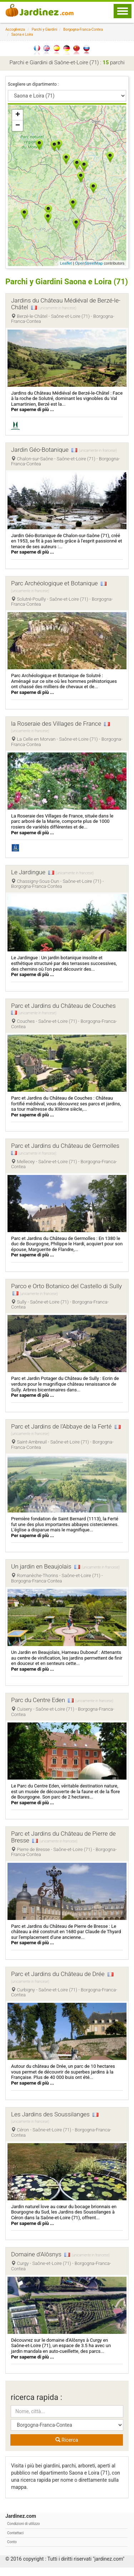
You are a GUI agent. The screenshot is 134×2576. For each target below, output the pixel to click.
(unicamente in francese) (57, 317)
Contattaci (15, 2542)
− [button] (17, 125)
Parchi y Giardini (45, 29)
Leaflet (66, 263)
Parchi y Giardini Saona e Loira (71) (59, 286)
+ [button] (17, 115)
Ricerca (66, 2449)
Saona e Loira (22, 34)
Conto (12, 2550)
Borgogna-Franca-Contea (83, 29)
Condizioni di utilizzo (23, 2533)
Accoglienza (15, 29)
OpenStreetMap (89, 263)
